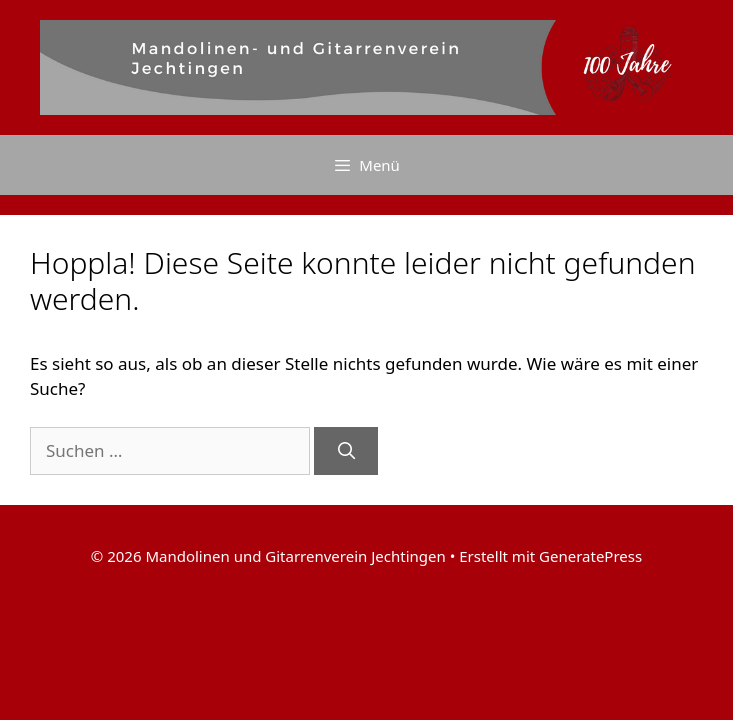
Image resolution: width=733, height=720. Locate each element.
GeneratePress (590, 556)
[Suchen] (346, 451)
